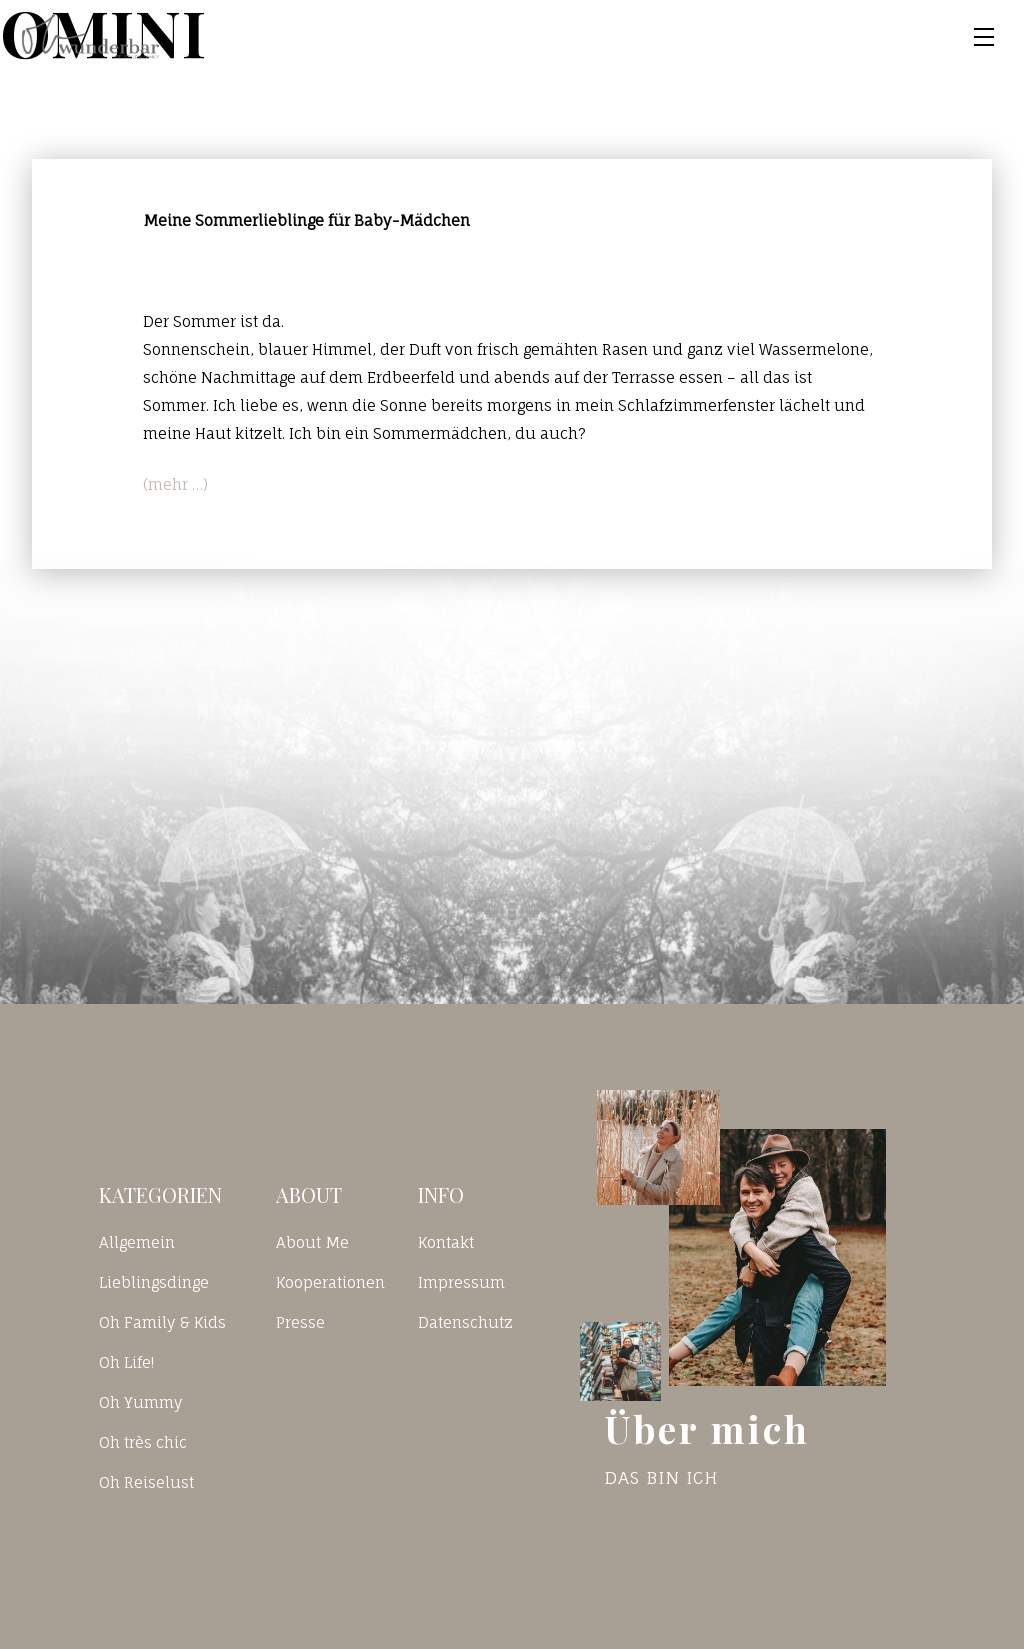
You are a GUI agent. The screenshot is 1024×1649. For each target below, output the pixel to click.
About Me (312, 1242)
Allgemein (137, 1242)
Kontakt (446, 1242)
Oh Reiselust (146, 1482)
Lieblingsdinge (154, 1282)
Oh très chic (143, 1442)
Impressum (461, 1282)
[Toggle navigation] (984, 37)
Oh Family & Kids (162, 1322)
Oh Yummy (141, 1402)
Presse (300, 1322)
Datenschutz (465, 1322)
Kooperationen (330, 1282)
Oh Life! (126, 1362)
